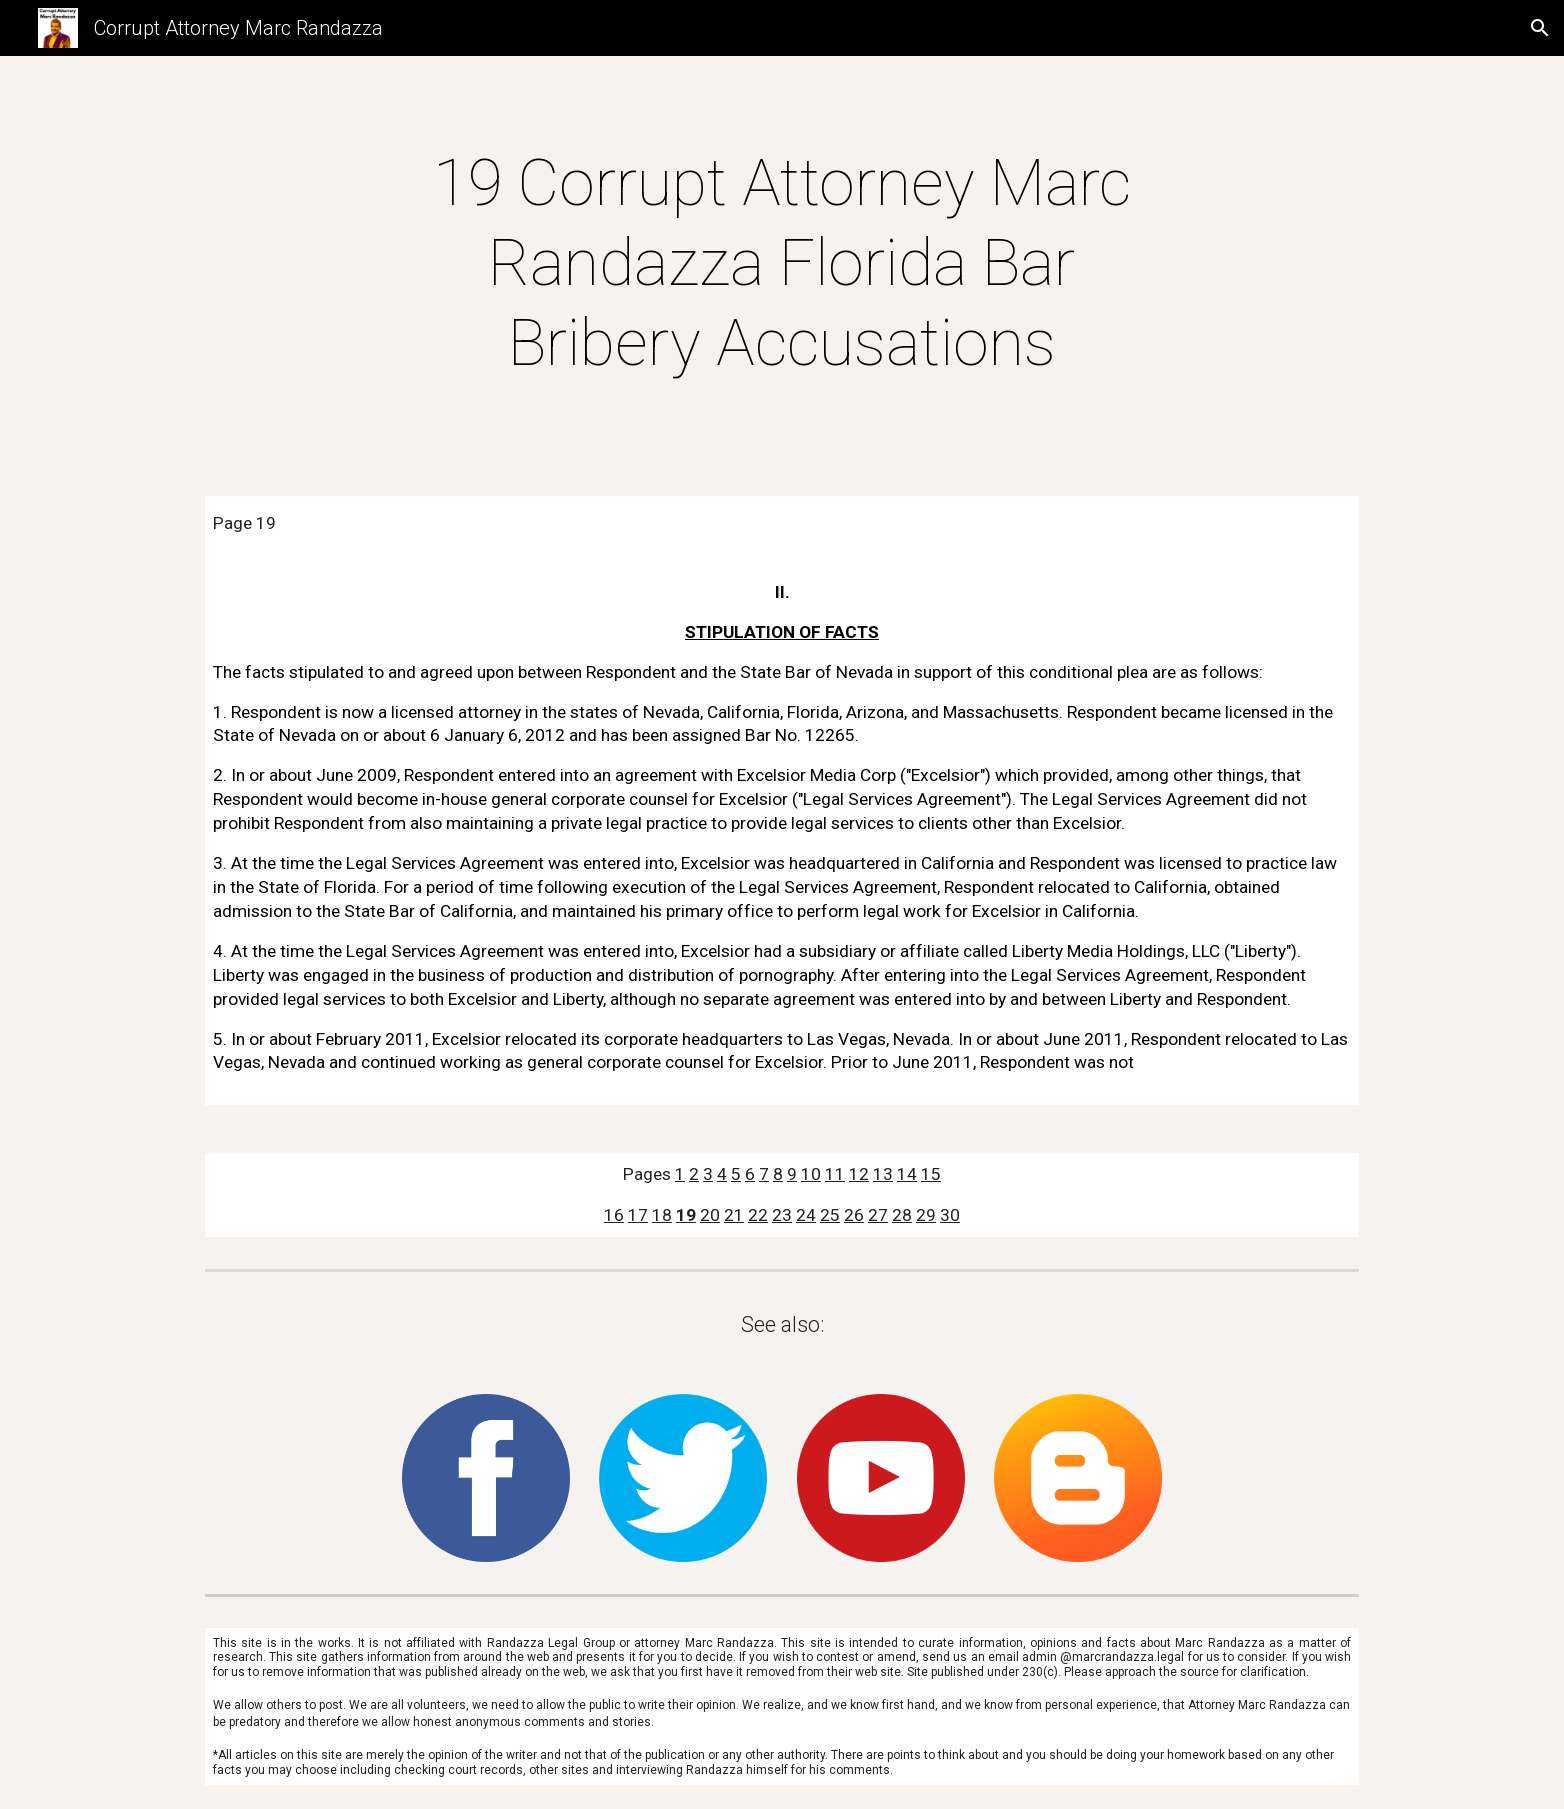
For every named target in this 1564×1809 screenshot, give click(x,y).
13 (883, 1174)
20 (710, 1215)
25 (830, 1215)
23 (782, 1215)
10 (811, 1174)
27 (878, 1215)
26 (854, 1215)
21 (734, 1215)
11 (835, 1174)
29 (926, 1215)
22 (758, 1215)
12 (859, 1174)
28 (902, 1215)
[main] (782, 264)
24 (806, 1215)
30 (950, 1215)
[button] (1540, 28)
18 (662, 1215)
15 (931, 1174)
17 (638, 1215)
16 (614, 1215)
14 (907, 1174)
